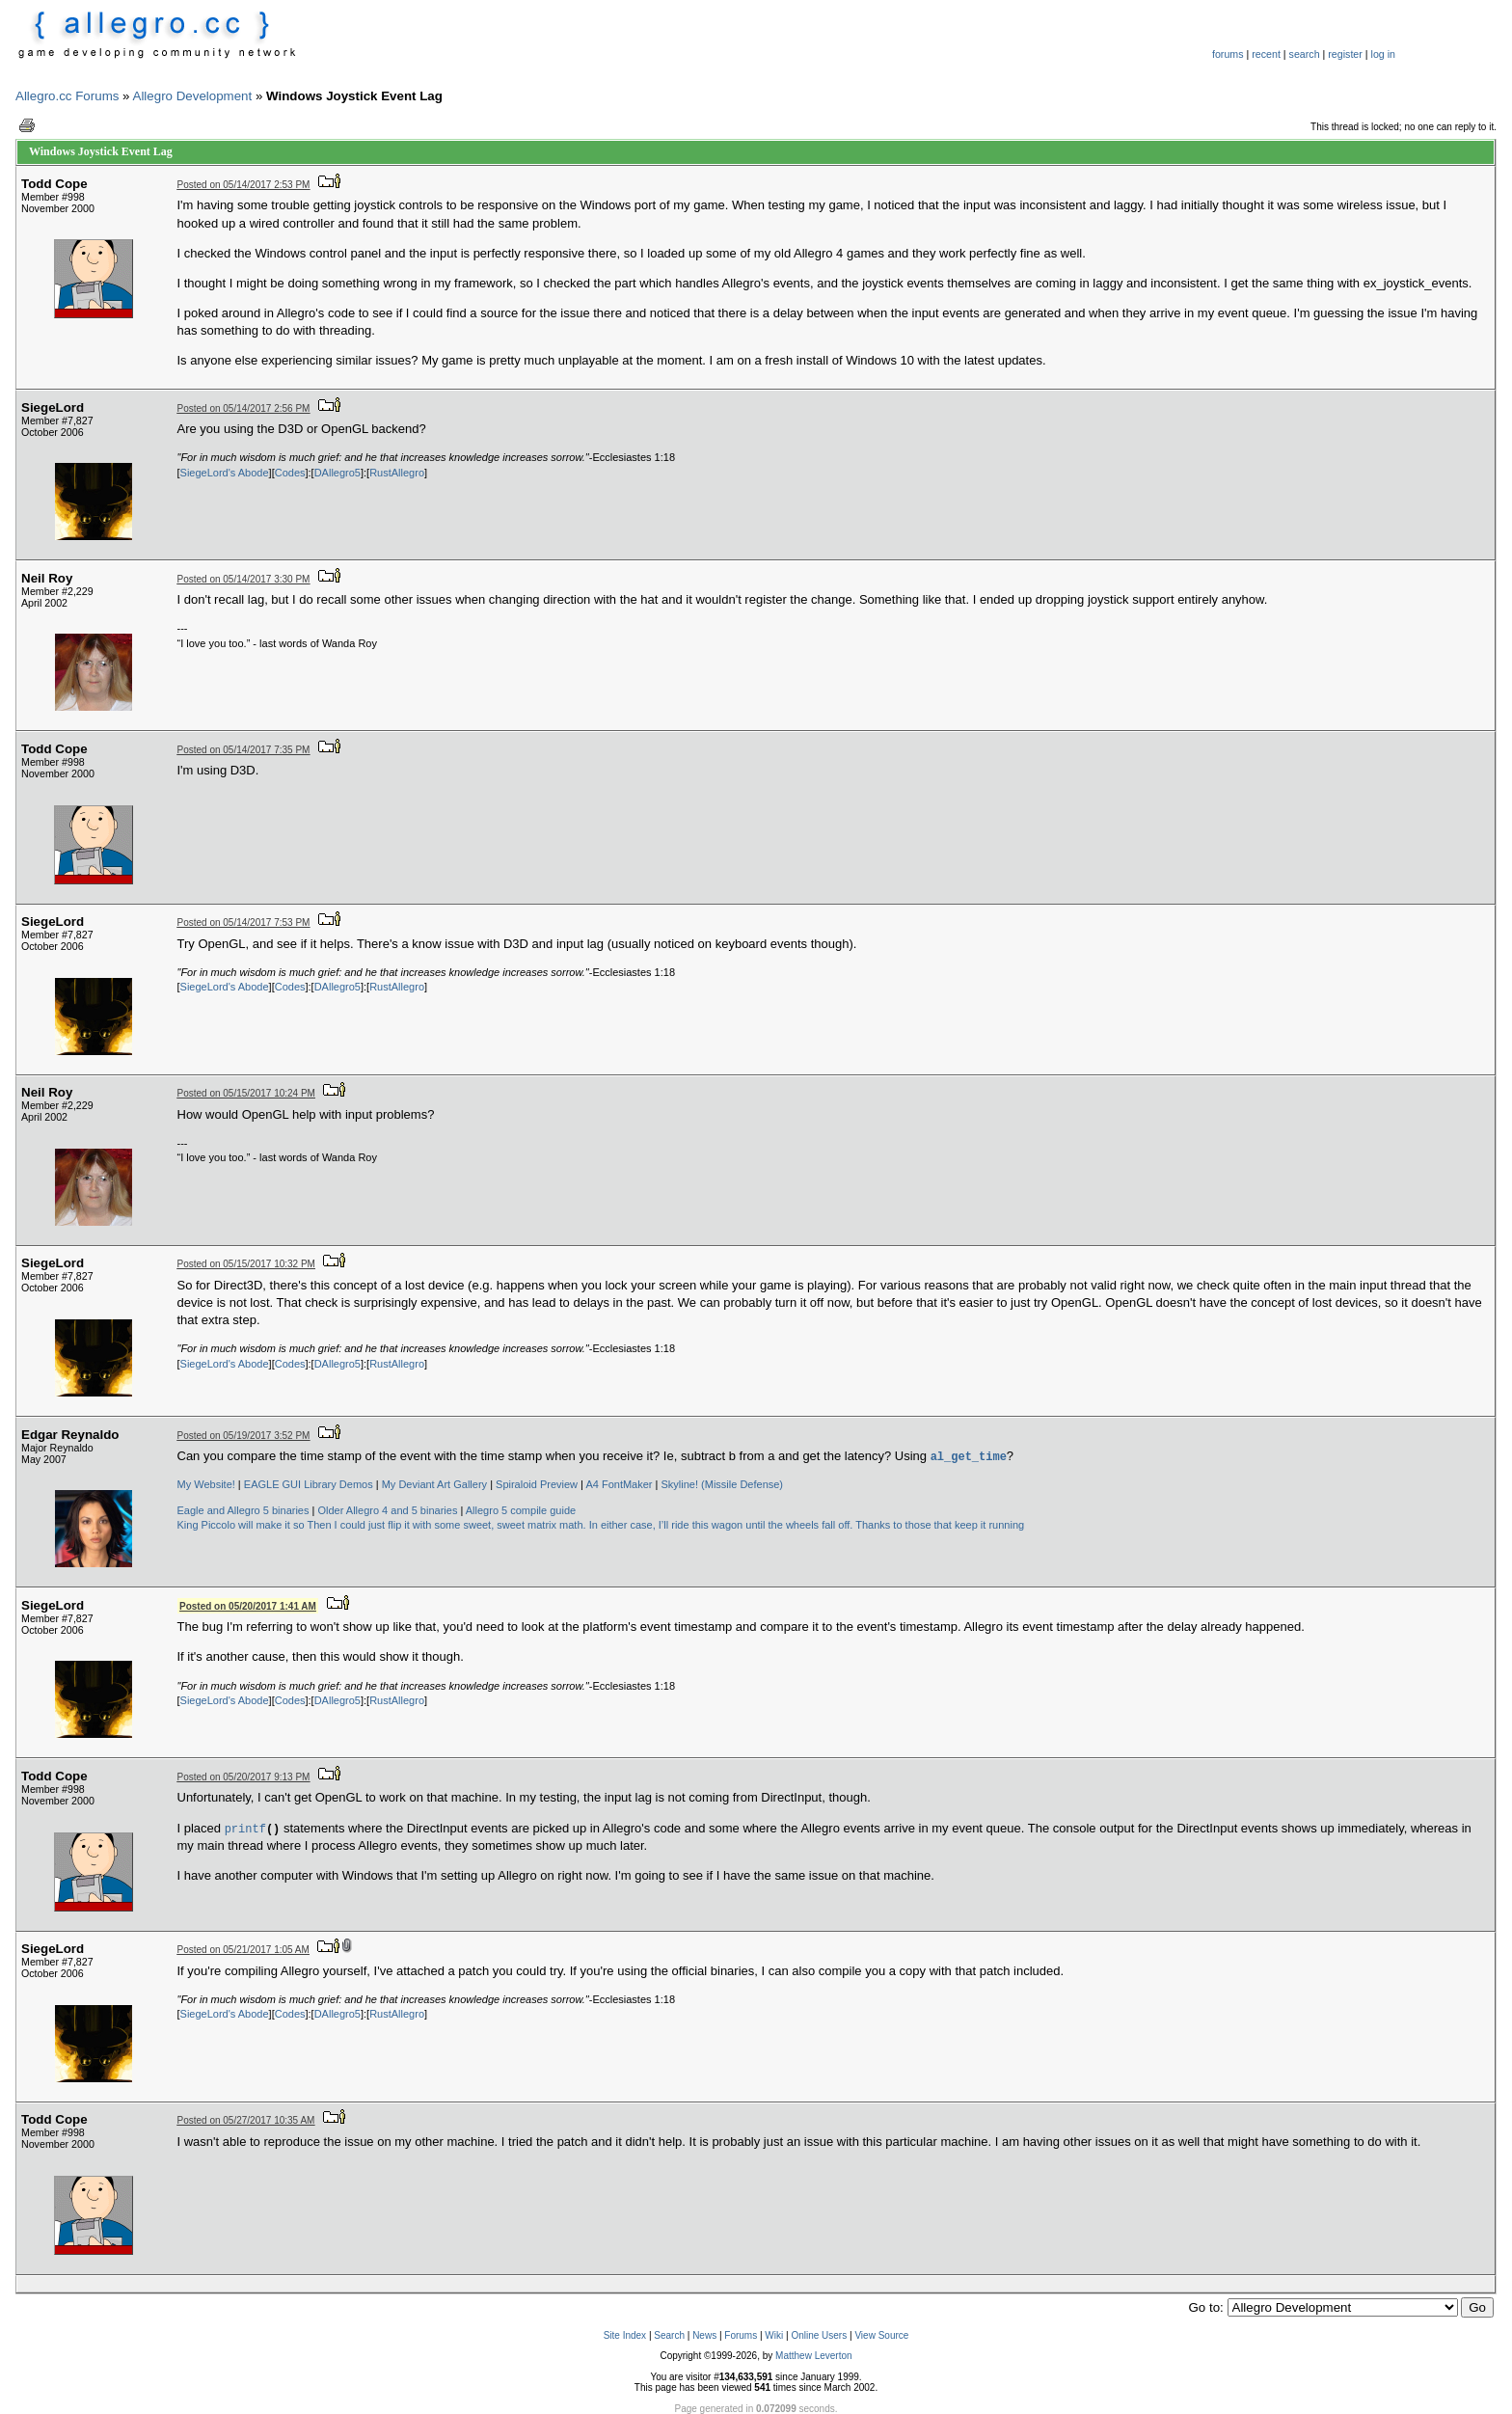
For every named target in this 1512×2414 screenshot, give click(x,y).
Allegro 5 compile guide (521, 1510)
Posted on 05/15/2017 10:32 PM (246, 1264)
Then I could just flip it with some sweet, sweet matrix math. (446, 1525)
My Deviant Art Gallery (434, 1484)
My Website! (206, 1484)
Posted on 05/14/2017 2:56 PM (243, 408)
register (1345, 54)
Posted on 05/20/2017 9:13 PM (243, 1777)
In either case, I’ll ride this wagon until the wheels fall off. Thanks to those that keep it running (806, 1525)
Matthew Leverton (813, 2355)
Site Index (625, 2335)
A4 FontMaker (618, 1484)
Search (669, 2335)
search (1304, 54)
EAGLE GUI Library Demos (308, 1484)
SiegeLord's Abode (224, 472)
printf (245, 1828)
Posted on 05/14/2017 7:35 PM (243, 750)
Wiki (774, 2335)
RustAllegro (396, 472)
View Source (881, 2335)
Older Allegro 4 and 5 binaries (387, 1510)
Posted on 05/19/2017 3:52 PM (243, 1435)
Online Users (819, 2335)
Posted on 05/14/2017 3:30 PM (243, 579)
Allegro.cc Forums (67, 96)
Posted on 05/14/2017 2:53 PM (243, 184)
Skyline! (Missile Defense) (723, 1484)
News (704, 2335)
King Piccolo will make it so (241, 1525)
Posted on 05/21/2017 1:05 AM (243, 1949)
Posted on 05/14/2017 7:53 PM (243, 922)
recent (1266, 54)
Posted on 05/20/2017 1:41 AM (247, 1606)
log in (1383, 54)
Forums (740, 2335)
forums (1228, 54)
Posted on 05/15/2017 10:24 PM (246, 1093)
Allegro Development (193, 96)
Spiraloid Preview (537, 1484)
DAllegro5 (337, 472)
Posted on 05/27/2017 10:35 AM (246, 2120)
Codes (290, 472)
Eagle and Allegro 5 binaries (243, 1510)
